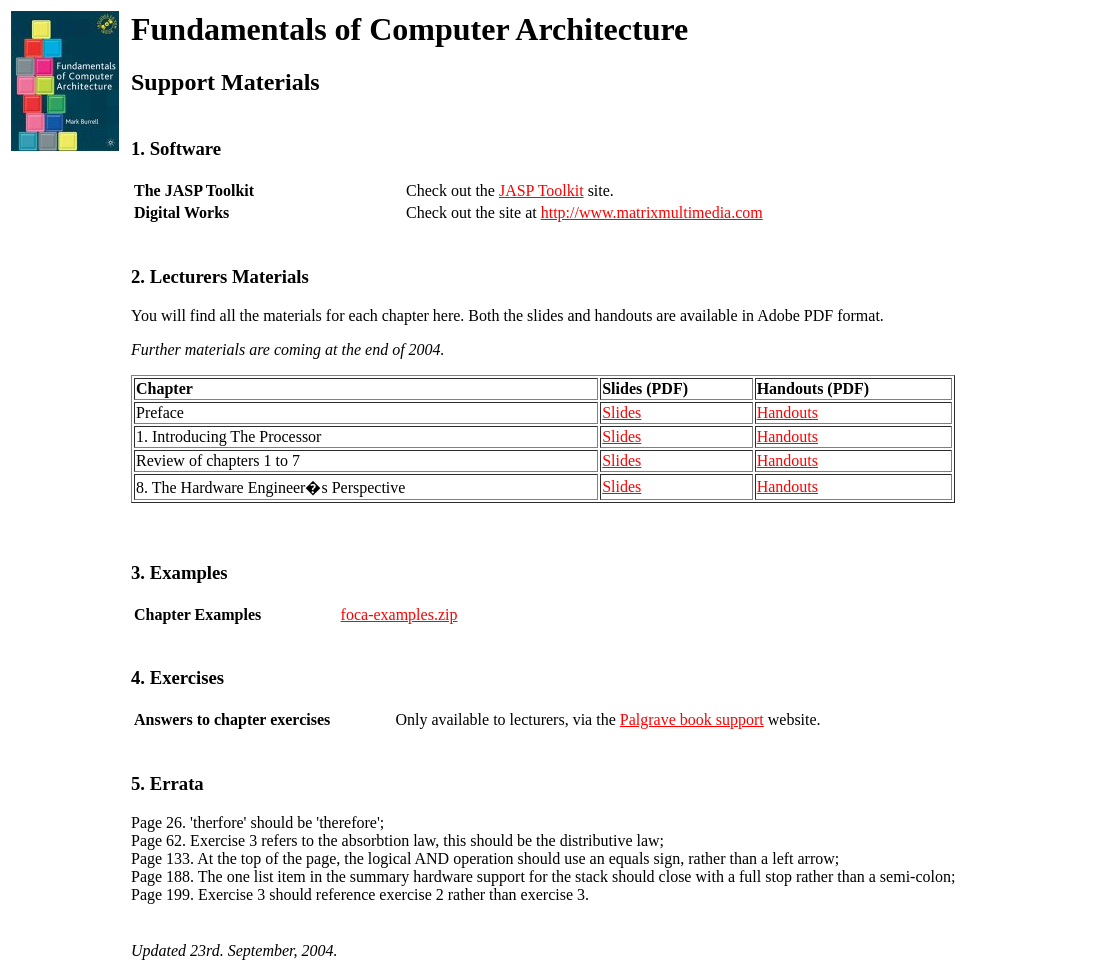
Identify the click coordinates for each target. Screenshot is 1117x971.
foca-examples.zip (399, 614)
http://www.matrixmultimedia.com (652, 212)
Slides (621, 412)
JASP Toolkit (541, 190)
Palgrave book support (692, 719)
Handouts (787, 412)
